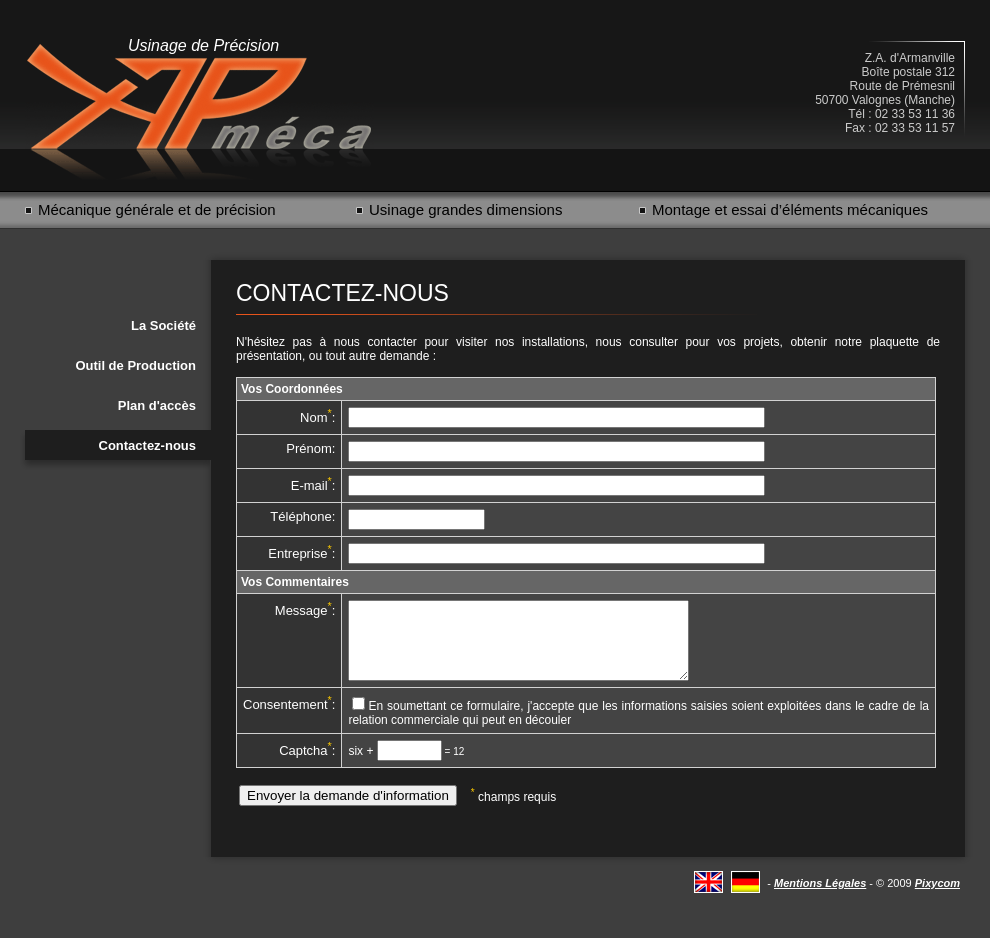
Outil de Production (135, 365)
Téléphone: (302, 516)
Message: (305, 610)
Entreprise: (301, 553)
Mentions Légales (820, 898)
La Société (163, 325)
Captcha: (307, 765)
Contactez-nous (148, 445)
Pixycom (937, 898)
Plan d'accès (157, 405)
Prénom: (310, 448)
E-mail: (313, 485)
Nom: (317, 417)
